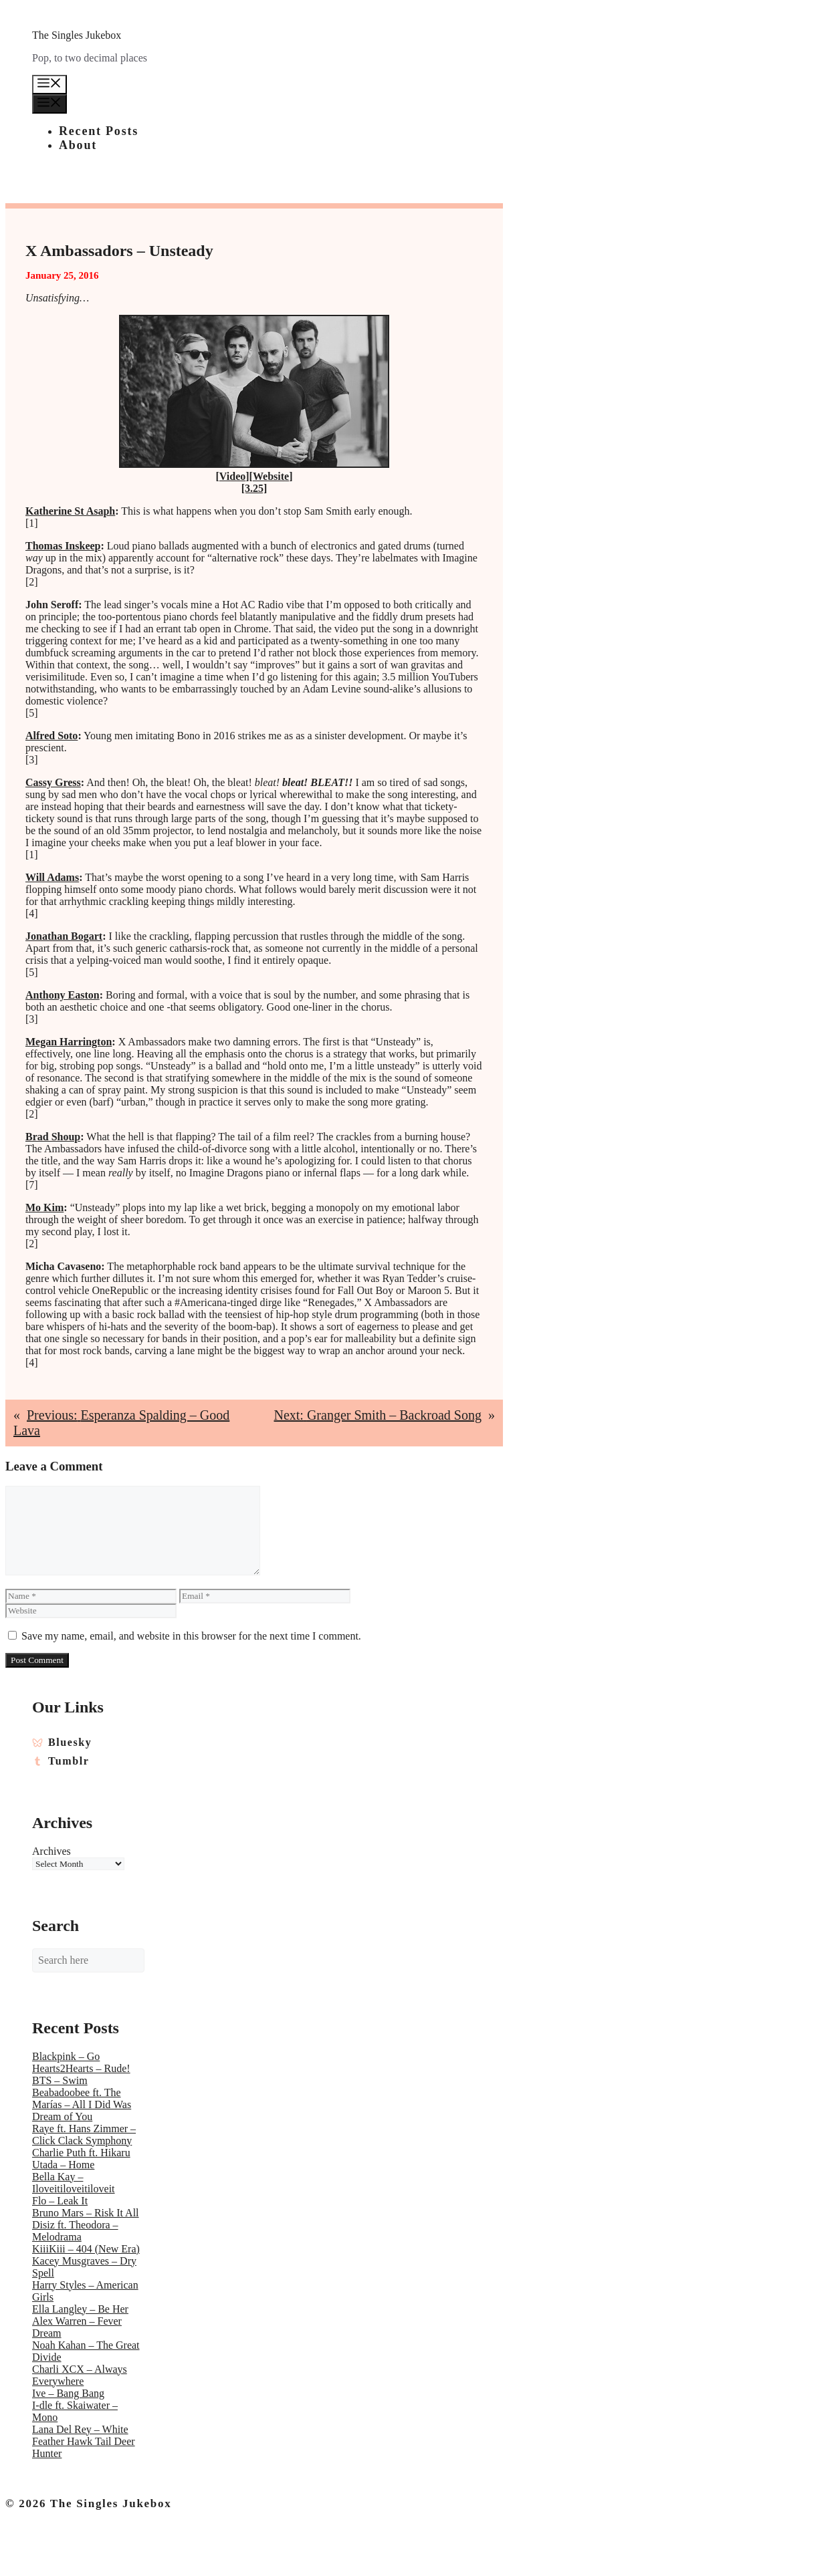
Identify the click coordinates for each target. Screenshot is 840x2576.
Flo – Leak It (60, 2200)
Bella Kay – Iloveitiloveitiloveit (73, 2182)
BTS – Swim (60, 2080)
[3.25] (254, 488)
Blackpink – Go (66, 2056)
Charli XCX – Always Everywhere (79, 2375)
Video (232, 476)
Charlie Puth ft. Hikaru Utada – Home (81, 2158)
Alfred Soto (51, 735)
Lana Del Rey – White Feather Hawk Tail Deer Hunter (83, 2441)
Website (271, 476)
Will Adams (52, 877)
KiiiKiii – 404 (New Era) (86, 2249)
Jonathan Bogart (63, 936)
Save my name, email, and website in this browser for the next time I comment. (191, 1636)
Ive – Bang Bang (68, 2393)
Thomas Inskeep (62, 545)
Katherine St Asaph (70, 511)
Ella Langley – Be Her (80, 2309)
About (78, 145)
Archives (51, 1851)
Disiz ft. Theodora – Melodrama (75, 2230)
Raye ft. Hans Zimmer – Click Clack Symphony (84, 2134)
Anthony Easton (62, 995)
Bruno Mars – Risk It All (85, 2212)
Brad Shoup (52, 1136)
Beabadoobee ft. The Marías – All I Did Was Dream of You (81, 2104)
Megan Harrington (68, 1041)
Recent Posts (98, 131)
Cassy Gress (53, 782)
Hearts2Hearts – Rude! (81, 2068)
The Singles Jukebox (76, 35)
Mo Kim (44, 1207)
